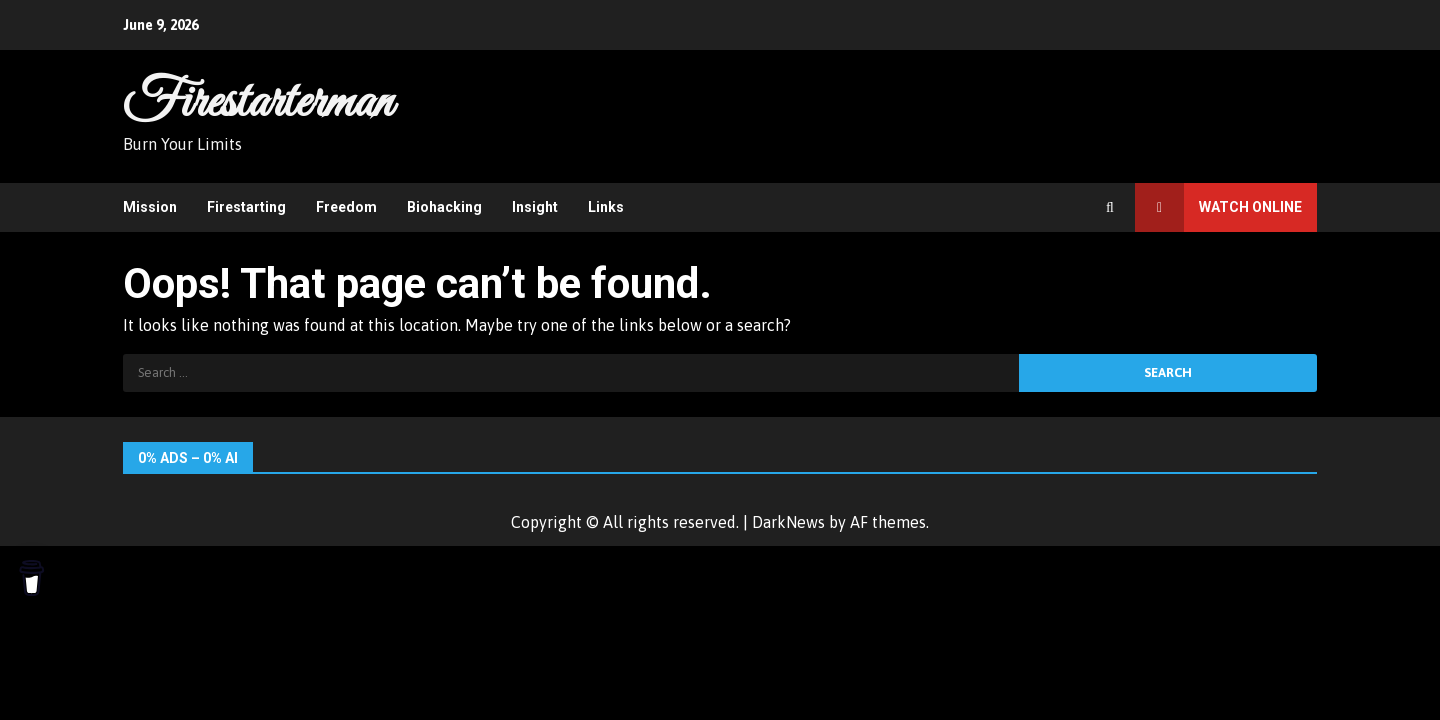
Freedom (346, 207)
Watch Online (1218, 207)
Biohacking (444, 207)
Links (606, 207)
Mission (150, 207)
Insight (535, 207)
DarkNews (788, 522)
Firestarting (246, 207)
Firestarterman (258, 103)
